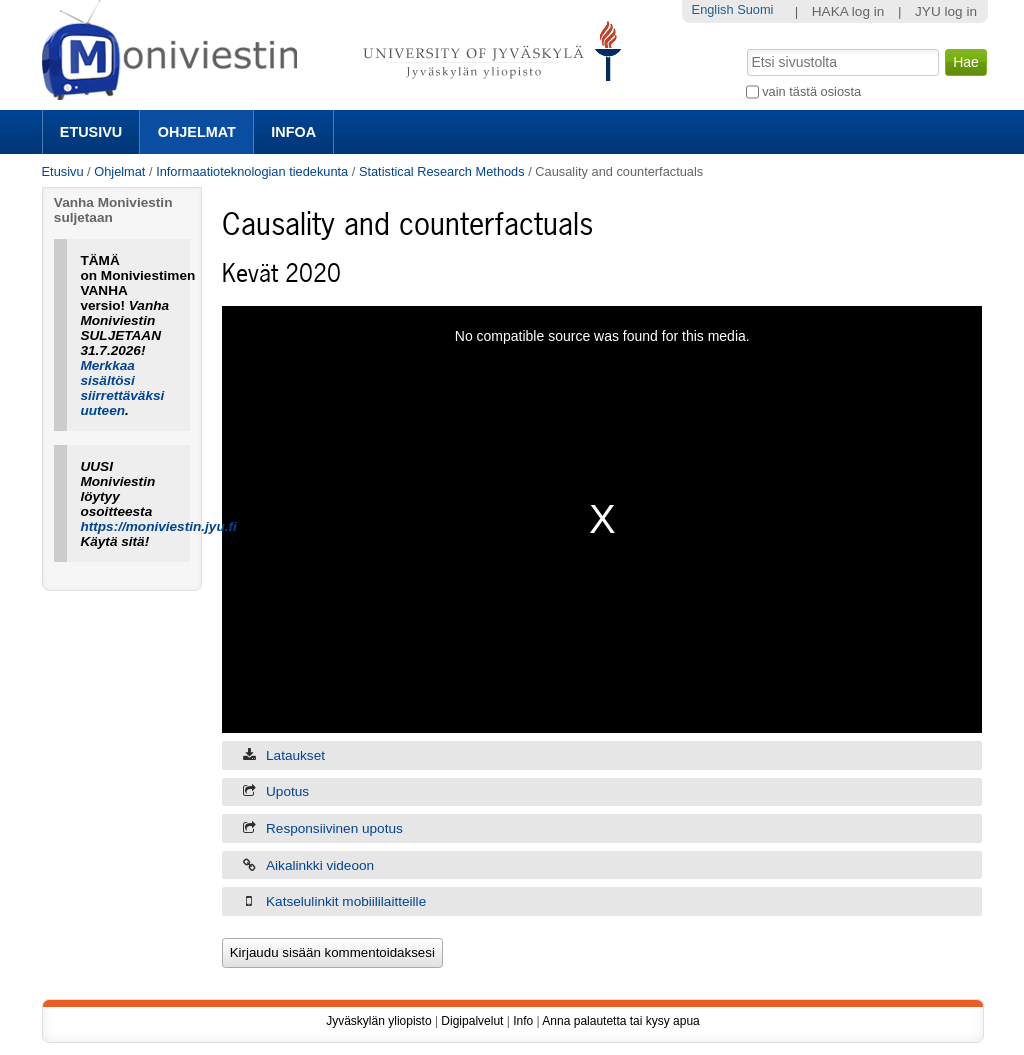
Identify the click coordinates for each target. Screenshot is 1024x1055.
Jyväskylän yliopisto (378, 1021)
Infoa (293, 132)
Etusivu (91, 132)
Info (523, 1021)
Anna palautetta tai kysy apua (620, 1021)
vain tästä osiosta (811, 91)
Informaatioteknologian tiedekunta (252, 171)
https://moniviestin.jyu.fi (158, 526)
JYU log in (946, 11)
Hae (744, 47)
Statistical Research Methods (442, 171)
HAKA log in (848, 11)
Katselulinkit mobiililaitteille (346, 901)
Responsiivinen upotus (334, 828)
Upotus (287, 791)
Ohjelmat (197, 132)
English (713, 9)
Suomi (755, 9)
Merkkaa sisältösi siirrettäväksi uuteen (122, 388)
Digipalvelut (472, 1021)
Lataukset (295, 755)
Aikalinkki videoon (320, 865)
